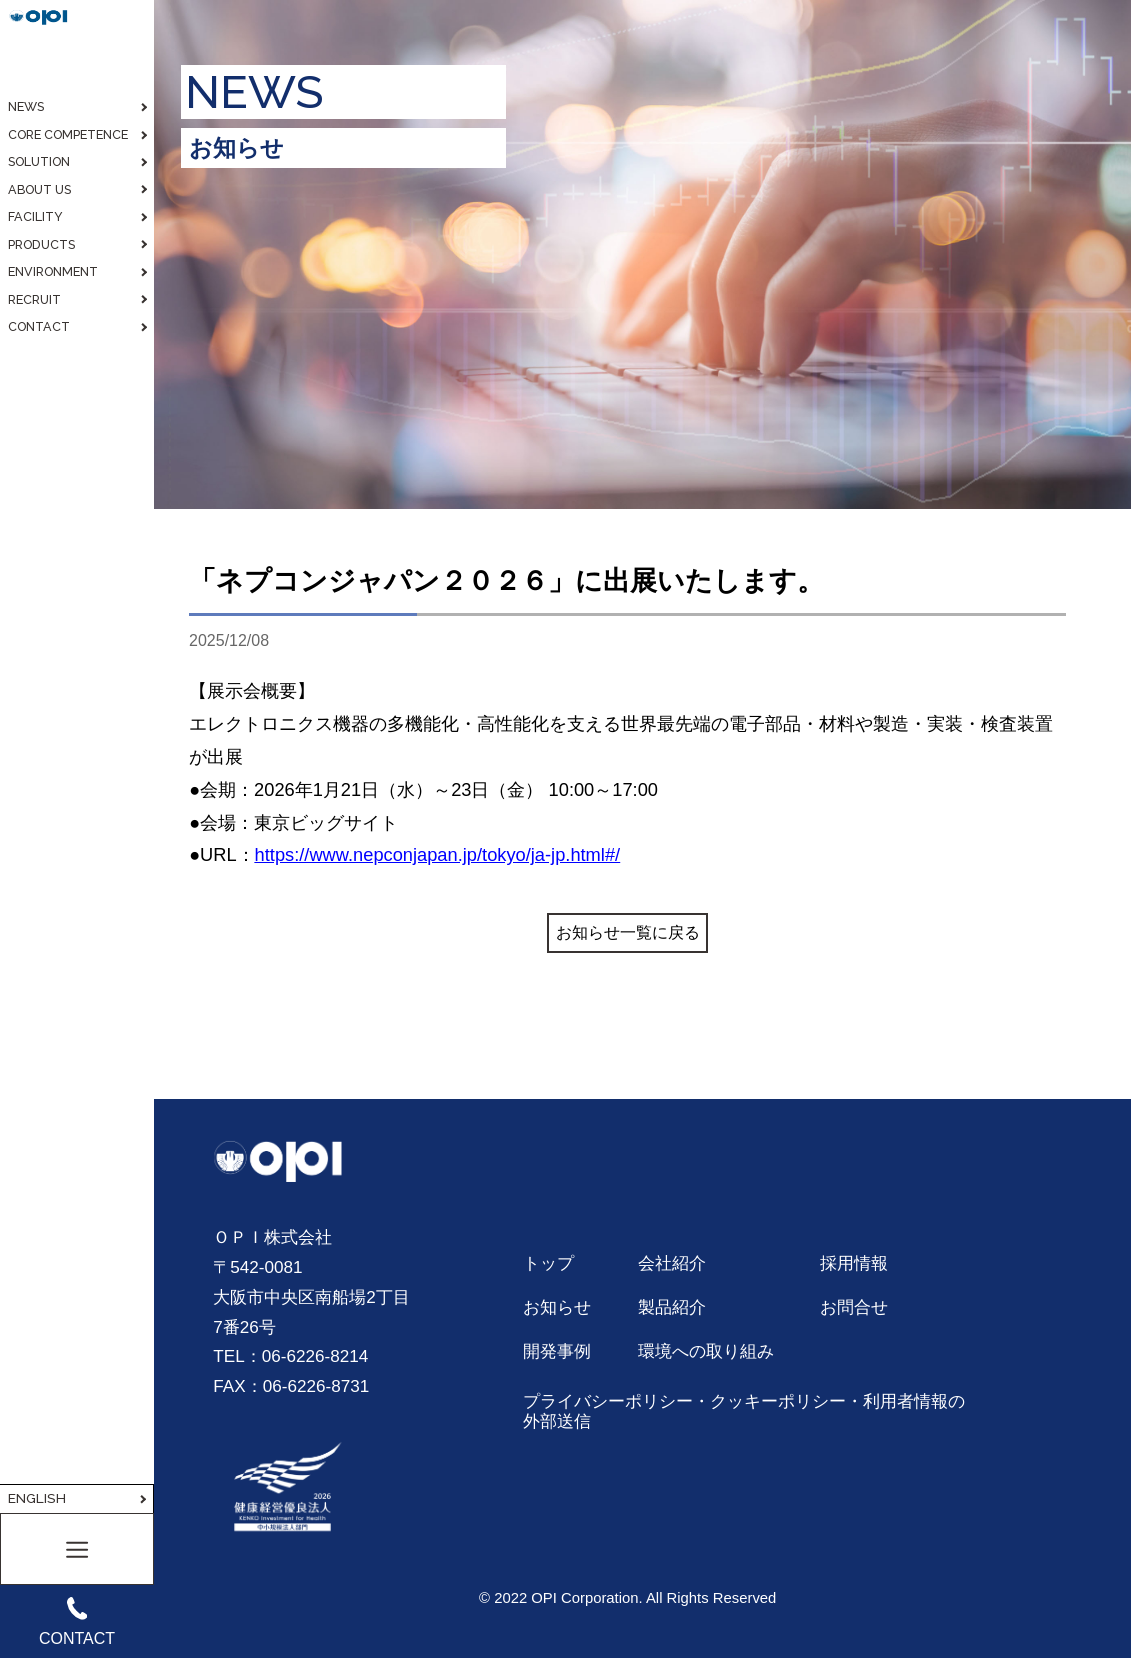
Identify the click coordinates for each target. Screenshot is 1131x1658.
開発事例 (557, 1351)
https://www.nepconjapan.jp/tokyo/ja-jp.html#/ (438, 854)
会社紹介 (672, 1263)
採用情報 (854, 1263)
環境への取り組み (706, 1351)
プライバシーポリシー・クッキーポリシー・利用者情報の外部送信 (744, 1411)
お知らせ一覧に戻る (628, 932)
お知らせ (557, 1307)
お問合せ (854, 1307)
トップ (548, 1263)
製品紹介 (672, 1307)
